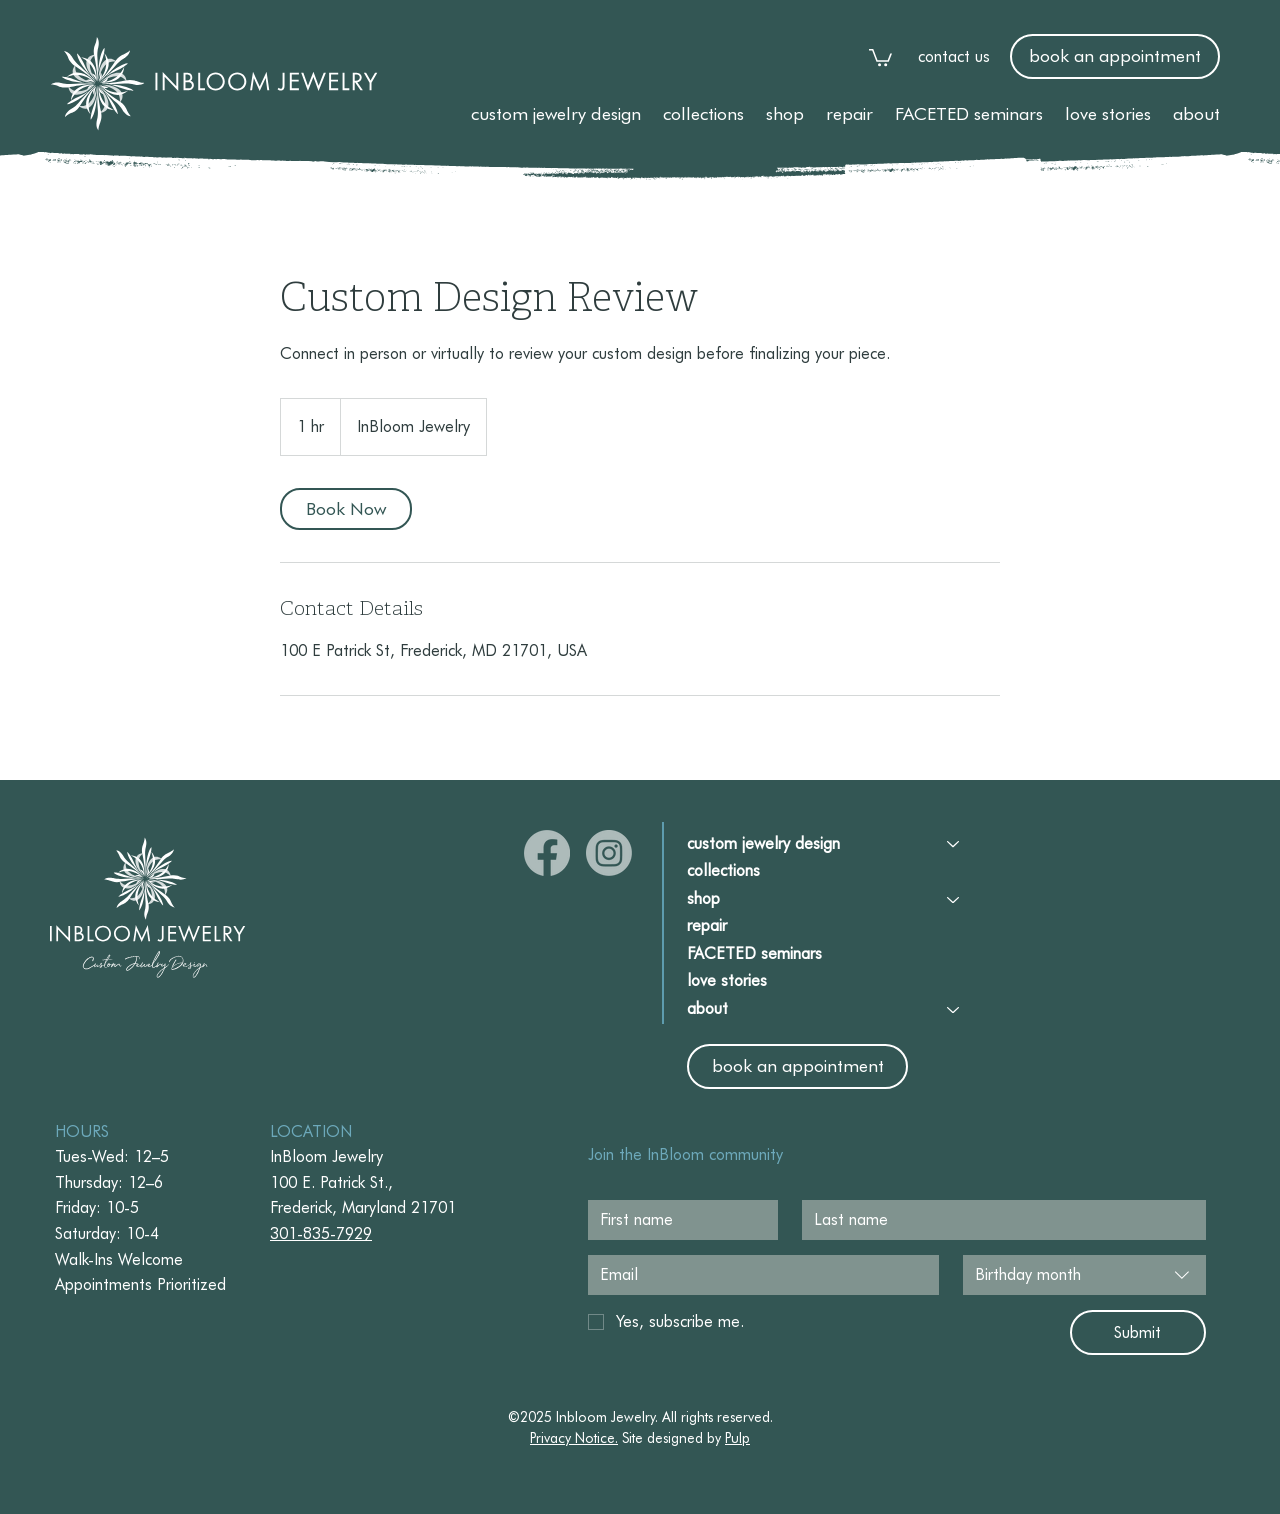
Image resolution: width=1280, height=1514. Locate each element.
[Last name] (998, 1220)
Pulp (737, 1438)
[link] (880, 56)
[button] (556, 113)
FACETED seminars (754, 954)
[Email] (757, 1275)
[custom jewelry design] (954, 844)
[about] (954, 1010)
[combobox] (1084, 1275)
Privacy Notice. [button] (574, 1438)
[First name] (677, 1220)
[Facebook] (547, 853)
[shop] (954, 900)
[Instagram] (609, 853)
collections (723, 871)
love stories (727, 981)
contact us (954, 56)
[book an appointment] (1115, 56)
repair (707, 926)
